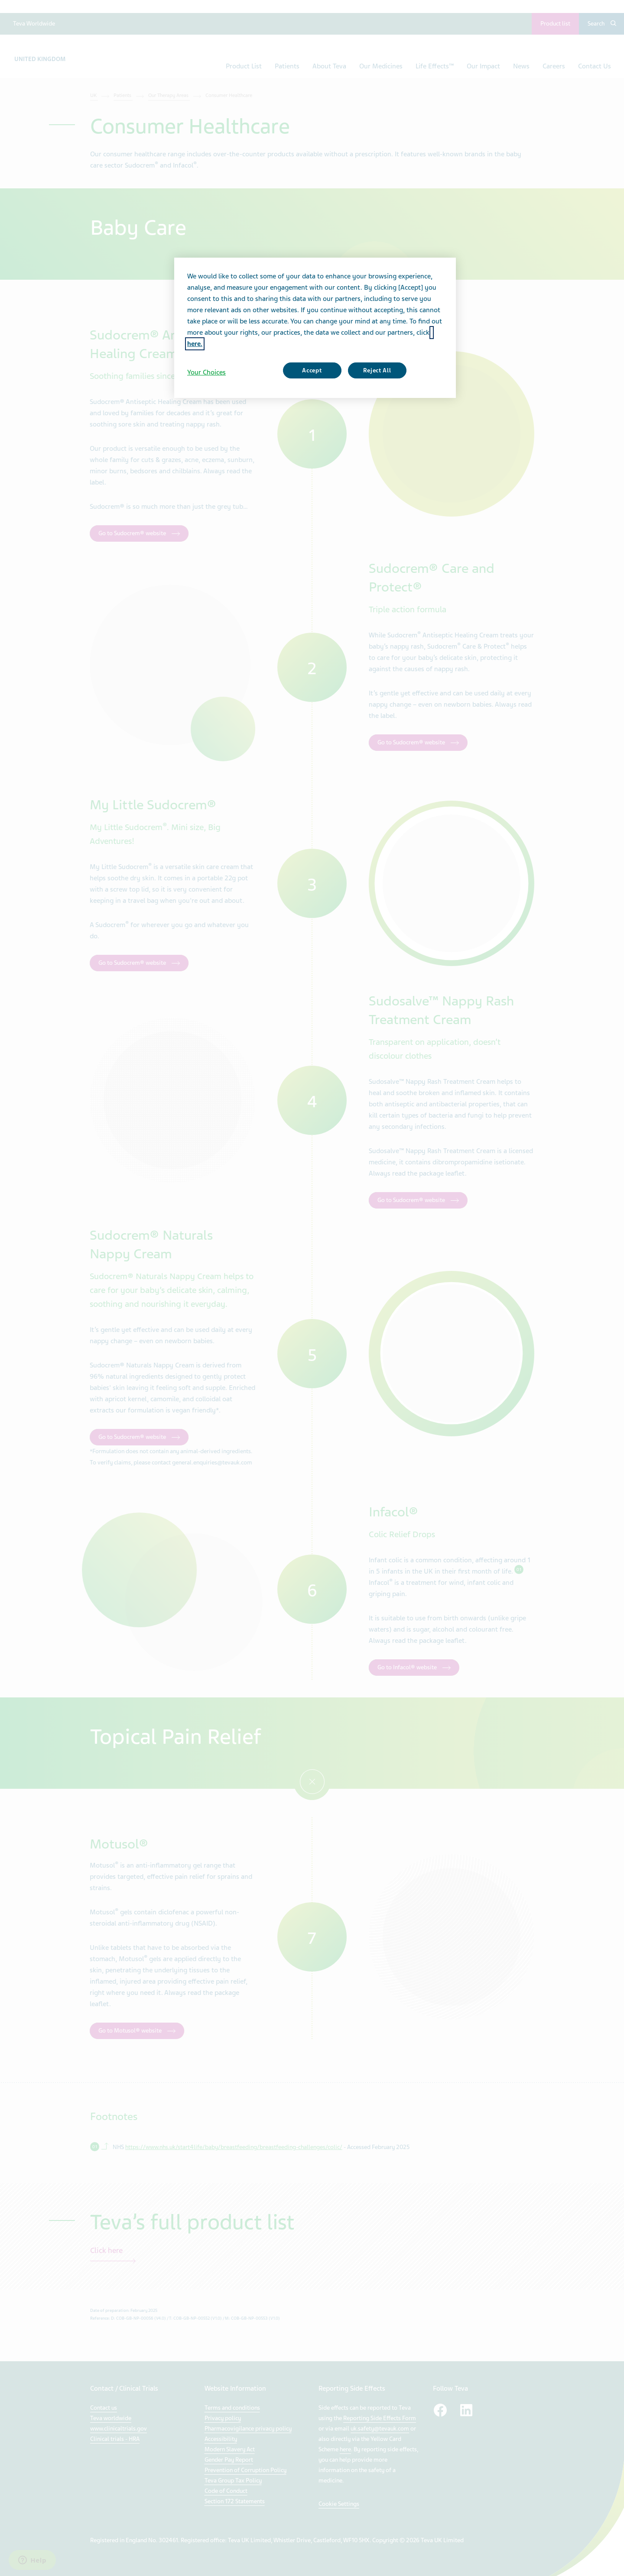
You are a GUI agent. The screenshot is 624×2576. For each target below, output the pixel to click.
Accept (312, 370)
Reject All (377, 370)
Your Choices (206, 372)
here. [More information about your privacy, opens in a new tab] (194, 343)
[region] (315, 328)
